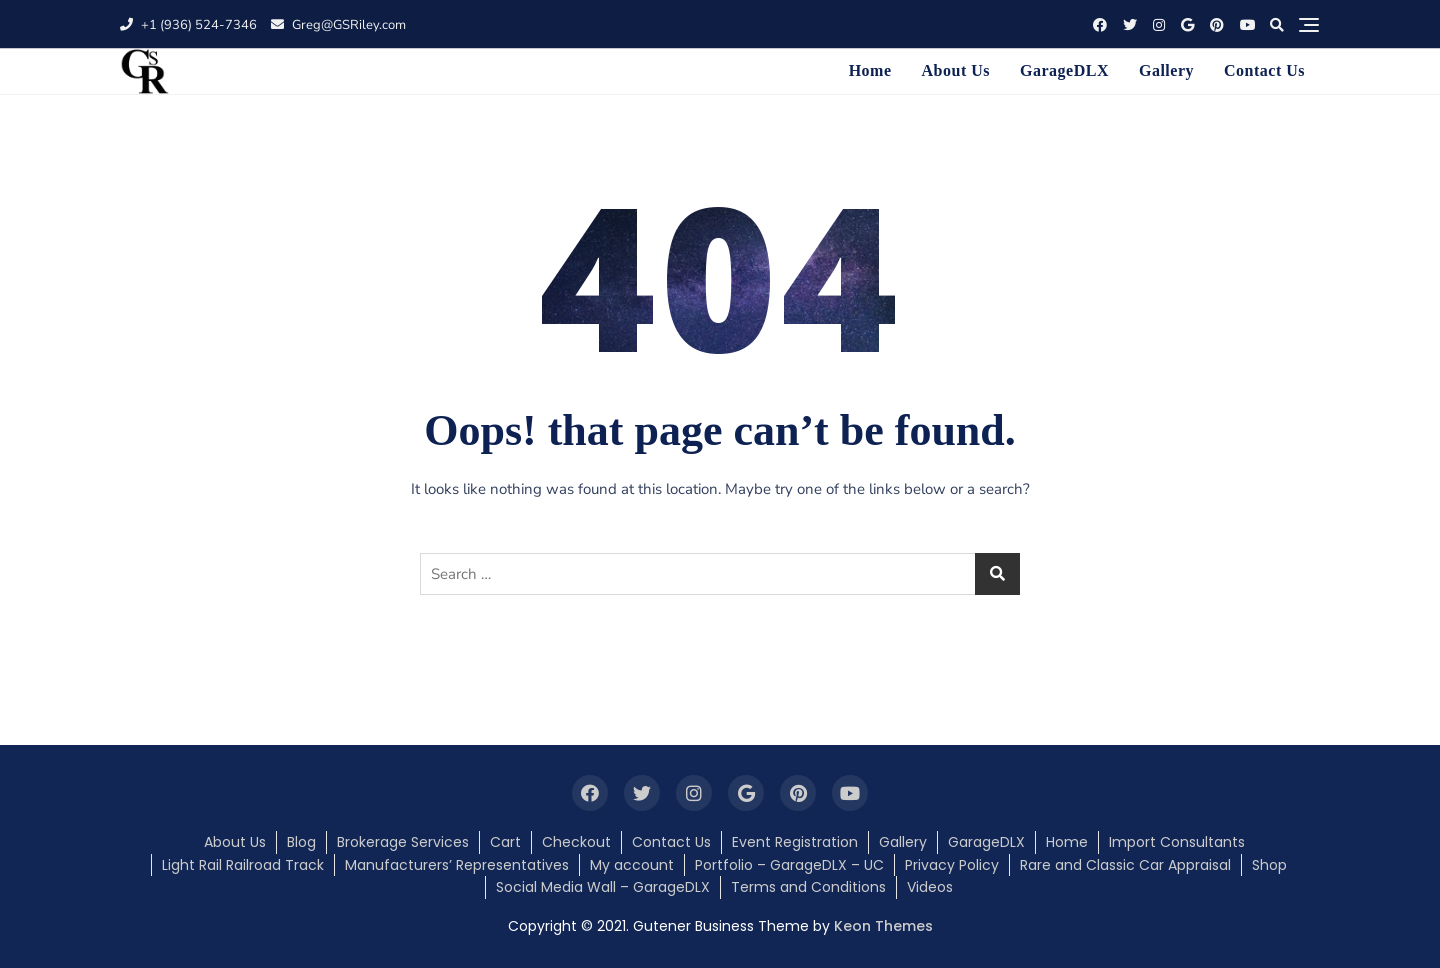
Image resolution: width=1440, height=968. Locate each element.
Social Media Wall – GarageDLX (603, 887)
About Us (956, 70)
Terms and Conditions (808, 887)
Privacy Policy (952, 865)
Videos (930, 887)
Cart (505, 842)
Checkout (576, 842)
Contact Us (1264, 70)
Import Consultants (1177, 842)
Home (870, 70)
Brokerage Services (403, 842)
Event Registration (795, 842)
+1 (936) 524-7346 (188, 25)
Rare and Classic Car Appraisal (1125, 865)
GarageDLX (1064, 70)
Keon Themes (883, 926)
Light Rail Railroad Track (243, 865)
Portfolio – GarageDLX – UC (789, 865)
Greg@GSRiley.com (338, 25)
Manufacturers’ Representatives (457, 865)
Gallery (1166, 70)
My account (632, 865)
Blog (301, 842)
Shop (1269, 865)
